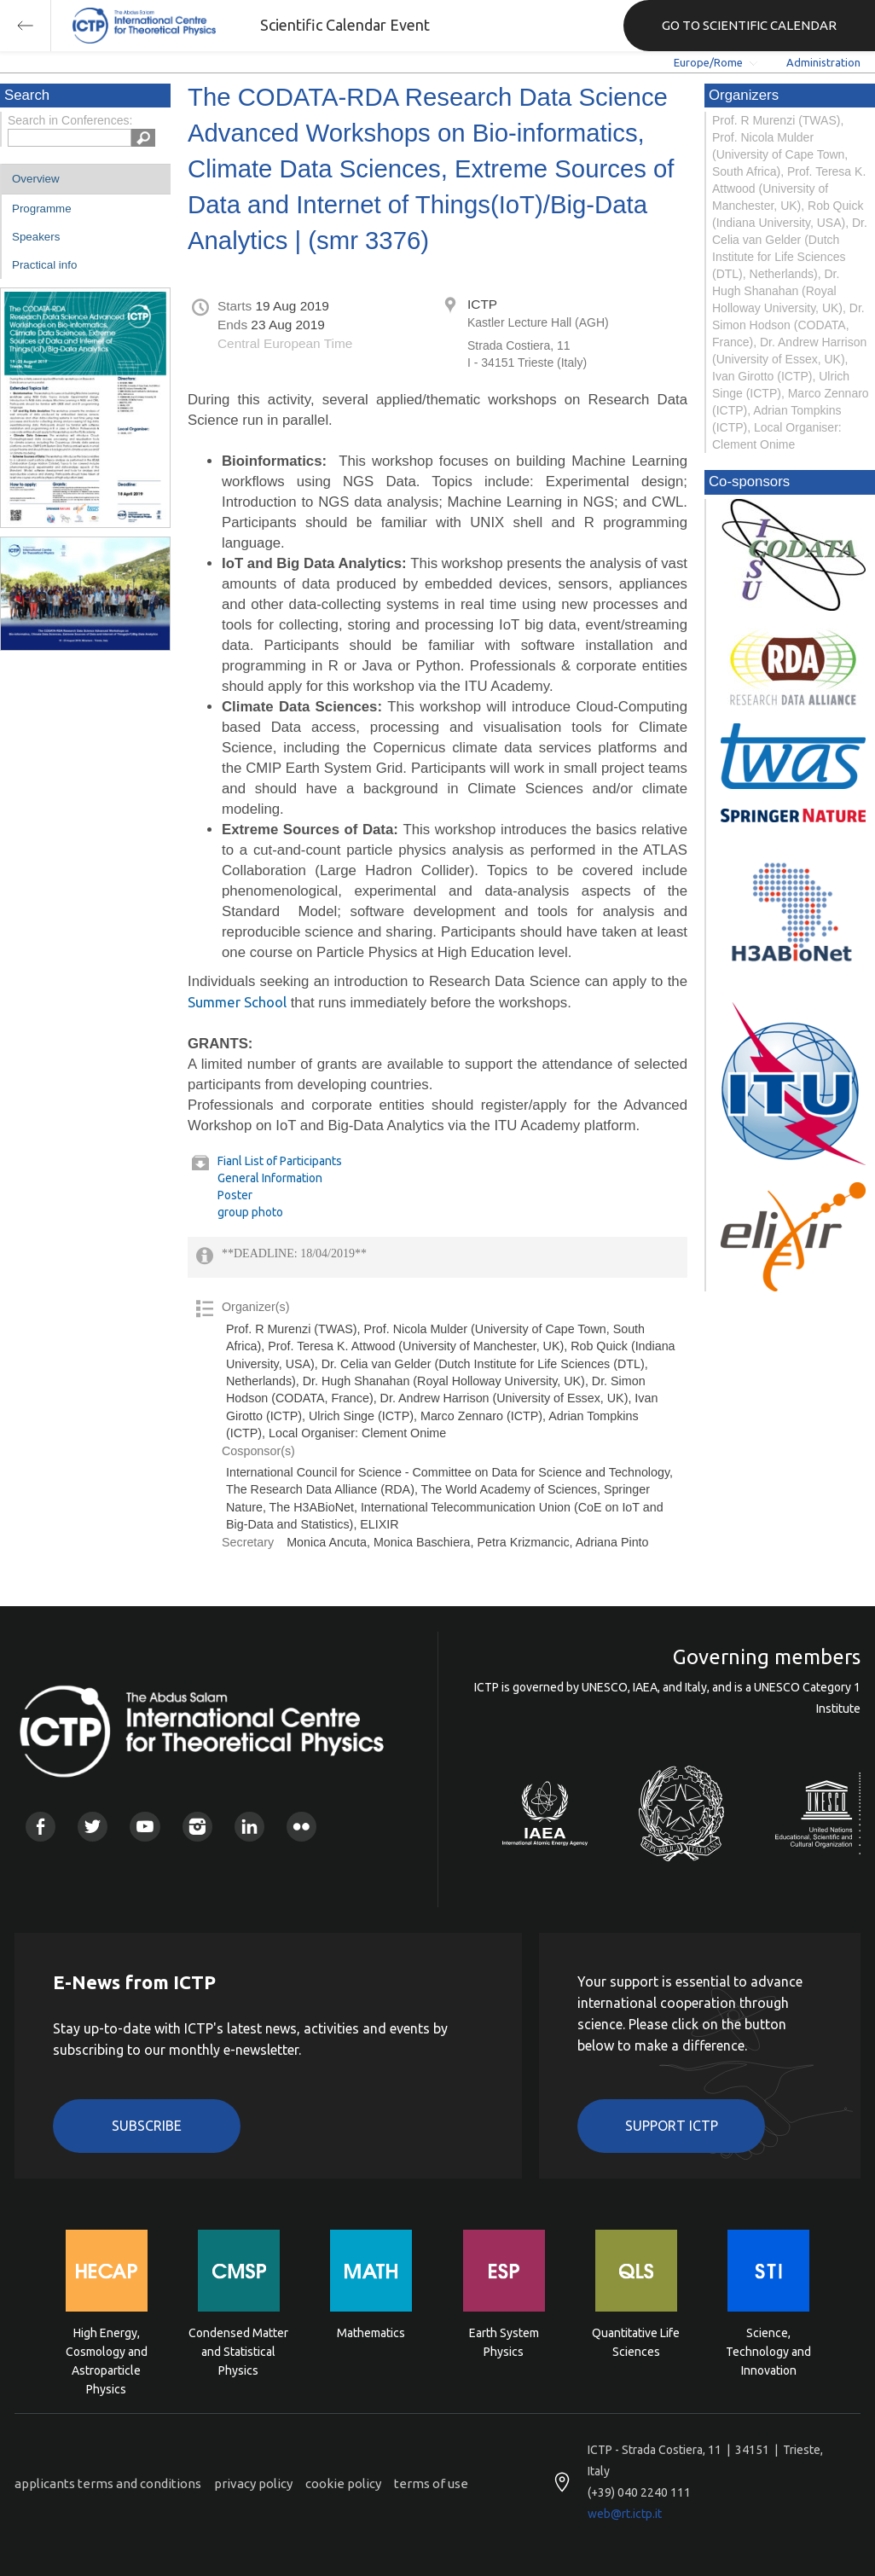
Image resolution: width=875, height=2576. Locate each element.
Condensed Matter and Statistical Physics (238, 2350)
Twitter (92, 1827)
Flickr (301, 1827)
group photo (250, 1212)
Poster (234, 1195)
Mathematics (371, 2333)
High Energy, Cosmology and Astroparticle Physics (107, 2350)
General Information (269, 1178)
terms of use (431, 2483)
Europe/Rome (708, 62)
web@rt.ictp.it (625, 2514)
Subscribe (147, 2125)
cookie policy (343, 2483)
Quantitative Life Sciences (636, 2342)
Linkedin (249, 1827)
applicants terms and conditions (107, 2483)
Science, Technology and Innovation (768, 2350)
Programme (42, 208)
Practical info (44, 264)
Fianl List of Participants (279, 1161)
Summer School (237, 1002)
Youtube (144, 1827)
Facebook (40, 1827)
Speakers (36, 236)
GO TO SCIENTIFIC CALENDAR (749, 25)
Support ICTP (671, 2125)
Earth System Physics (504, 2342)
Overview (36, 178)
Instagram (197, 1827)
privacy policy (253, 2483)
